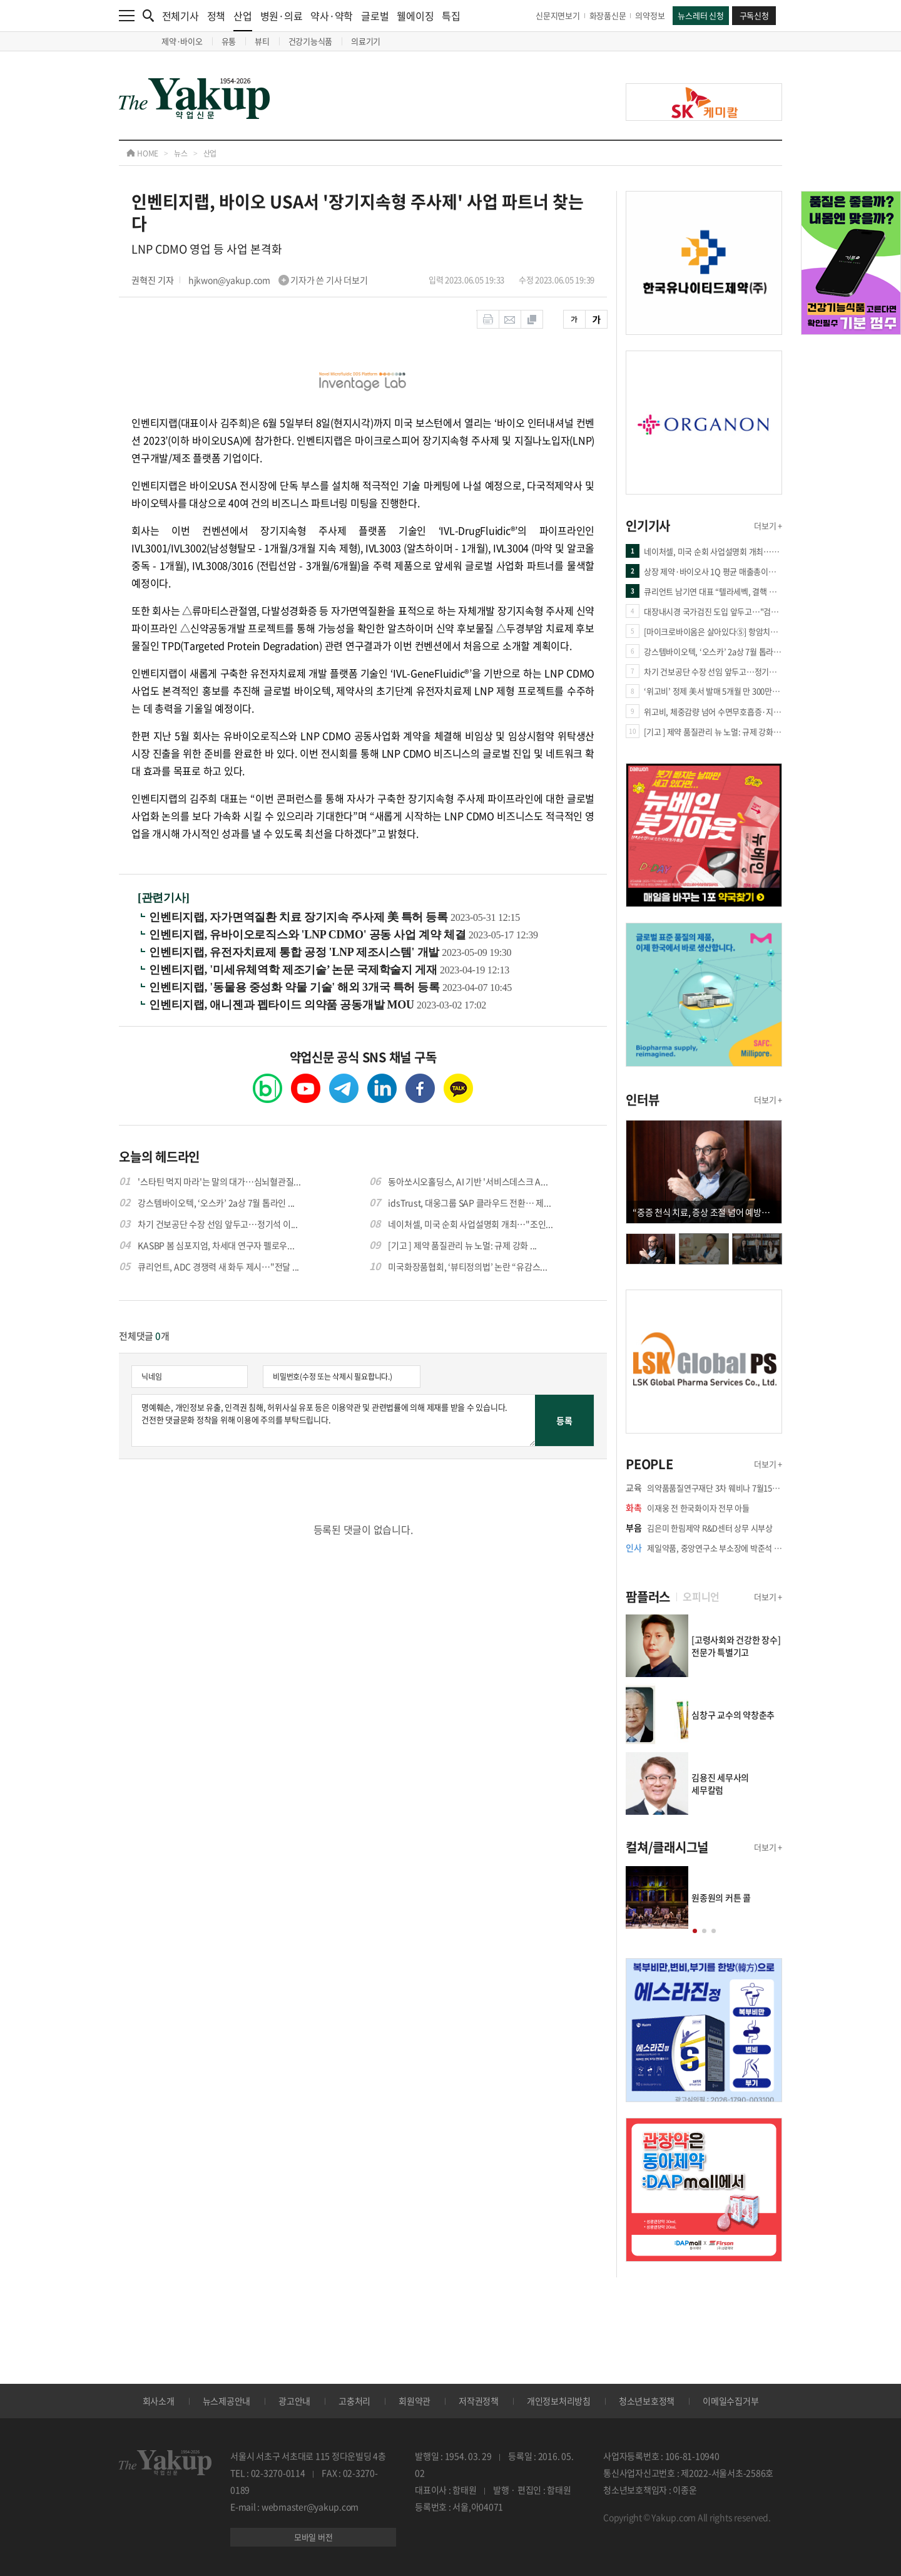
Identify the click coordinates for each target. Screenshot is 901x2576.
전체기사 (180, 15)
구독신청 (754, 15)
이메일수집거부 (730, 2400)
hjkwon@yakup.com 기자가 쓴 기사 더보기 (278, 280)
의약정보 (649, 15)
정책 (216, 15)
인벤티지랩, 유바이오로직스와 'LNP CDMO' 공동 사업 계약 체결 (309, 934)
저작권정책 (479, 2400)
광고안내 (294, 2400)
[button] (695, 1931)
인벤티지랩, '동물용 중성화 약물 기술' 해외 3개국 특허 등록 (295, 987)
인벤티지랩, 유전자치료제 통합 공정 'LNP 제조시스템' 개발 (295, 952)
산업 (242, 19)
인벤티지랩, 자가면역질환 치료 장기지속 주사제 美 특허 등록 (299, 917)
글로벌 (375, 15)
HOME (142, 153)
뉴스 (181, 153)
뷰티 (262, 41)
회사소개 (159, 2400)
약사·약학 (331, 15)
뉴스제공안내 (227, 2400)
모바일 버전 (313, 2537)
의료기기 (365, 41)
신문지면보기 (558, 15)
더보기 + (768, 525)
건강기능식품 (310, 41)
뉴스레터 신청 (700, 15)
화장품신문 (607, 15)
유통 (229, 41)
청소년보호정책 (646, 2400)
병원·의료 (281, 15)
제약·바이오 (182, 41)
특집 (451, 15)
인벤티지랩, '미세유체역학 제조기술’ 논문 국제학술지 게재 (294, 969)
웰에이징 (415, 15)
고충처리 (354, 2400)
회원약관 (414, 2400)
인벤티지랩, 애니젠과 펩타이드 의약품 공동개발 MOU (283, 1004)
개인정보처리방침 (559, 2400)
